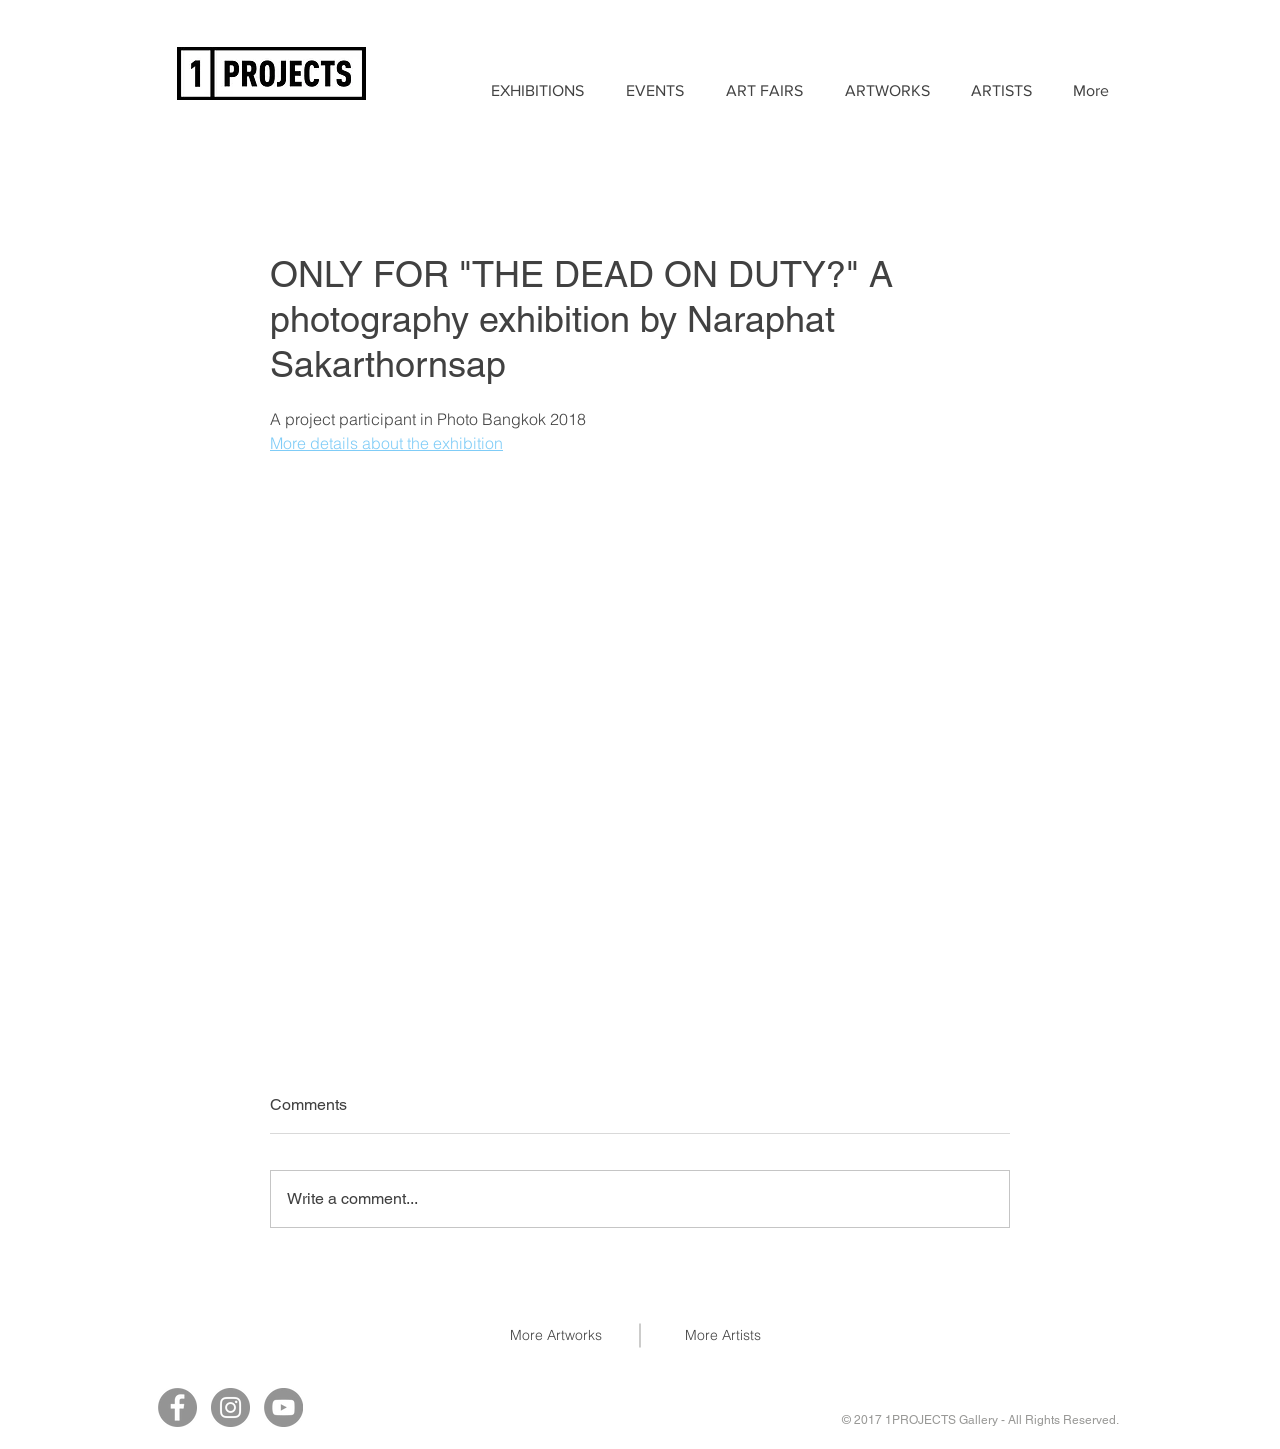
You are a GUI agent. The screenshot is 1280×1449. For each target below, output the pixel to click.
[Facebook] (177, 1407)
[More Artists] (723, 1336)
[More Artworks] (556, 1336)
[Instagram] (230, 1407)
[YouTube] (283, 1407)
